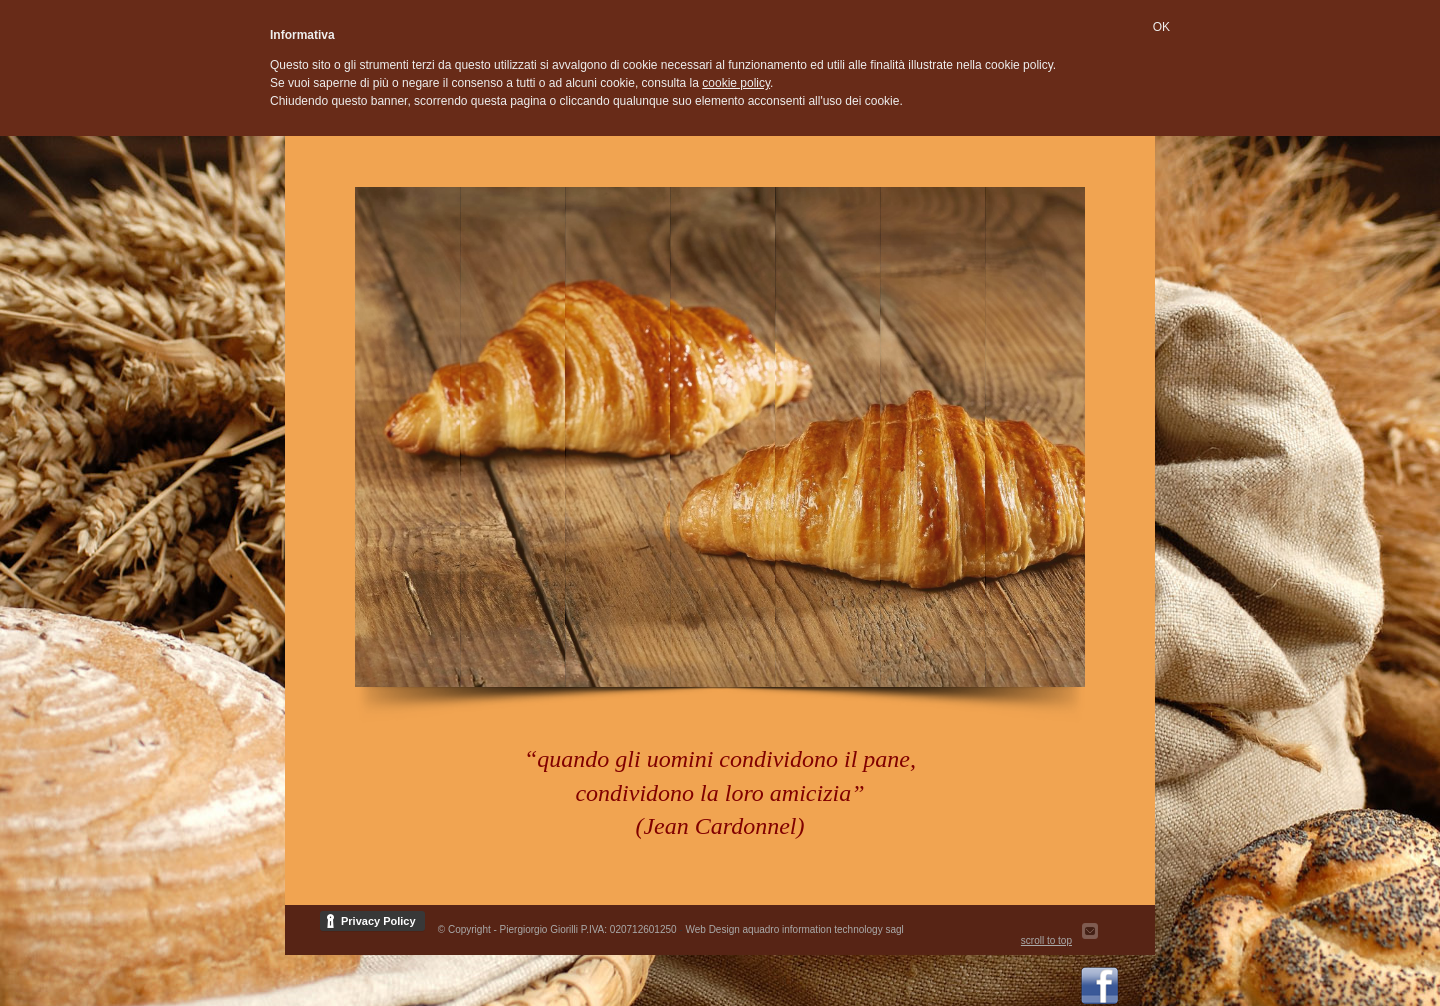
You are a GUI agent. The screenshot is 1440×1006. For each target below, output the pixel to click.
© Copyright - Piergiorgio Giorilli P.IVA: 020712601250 (557, 929)
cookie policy (736, 83)
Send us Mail (1100, 941)
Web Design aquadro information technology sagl (794, 929)
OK (1161, 27)
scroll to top (1046, 940)
